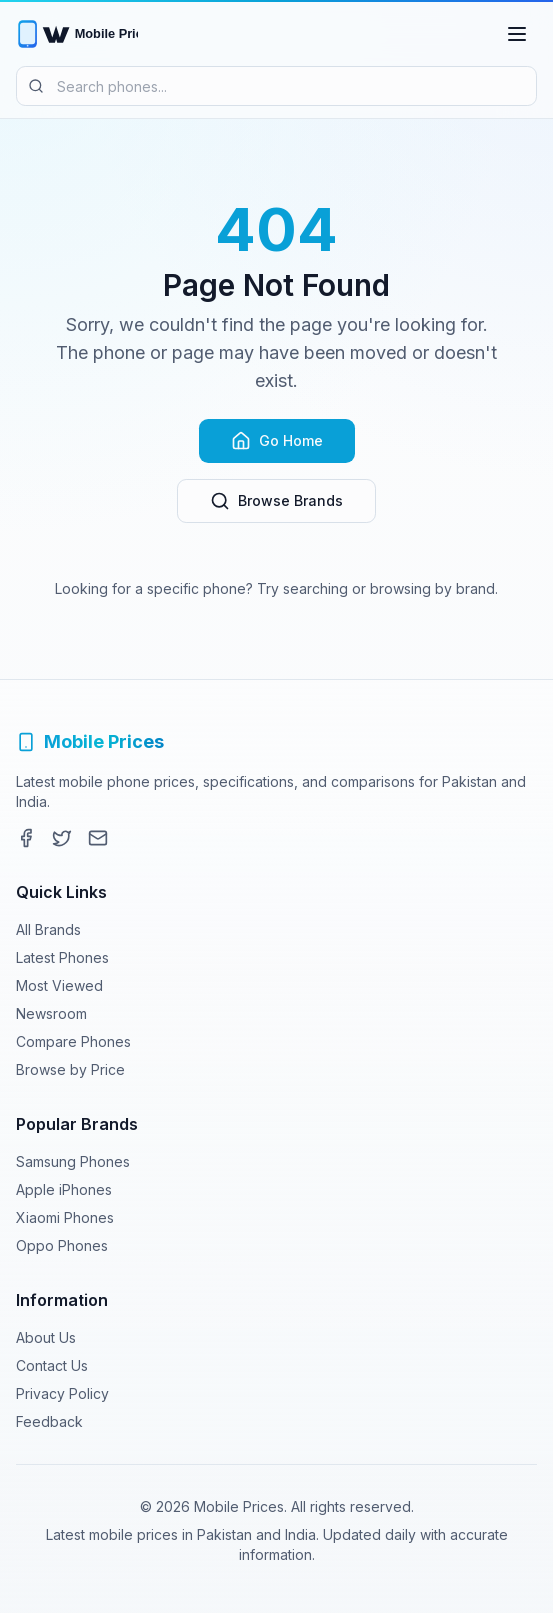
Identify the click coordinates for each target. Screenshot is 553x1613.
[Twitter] (62, 838)
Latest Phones (62, 957)
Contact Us (52, 1365)
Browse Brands (276, 501)
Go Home (277, 441)
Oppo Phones (62, 1245)
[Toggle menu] (517, 34)
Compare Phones (73, 1041)
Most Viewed (59, 985)
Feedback (49, 1421)
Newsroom (51, 1013)
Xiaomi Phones (65, 1217)
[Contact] (98, 838)
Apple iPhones (64, 1189)
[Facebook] (26, 838)
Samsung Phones (73, 1161)
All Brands (48, 929)
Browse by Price (70, 1069)
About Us (46, 1337)
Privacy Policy (62, 1393)
